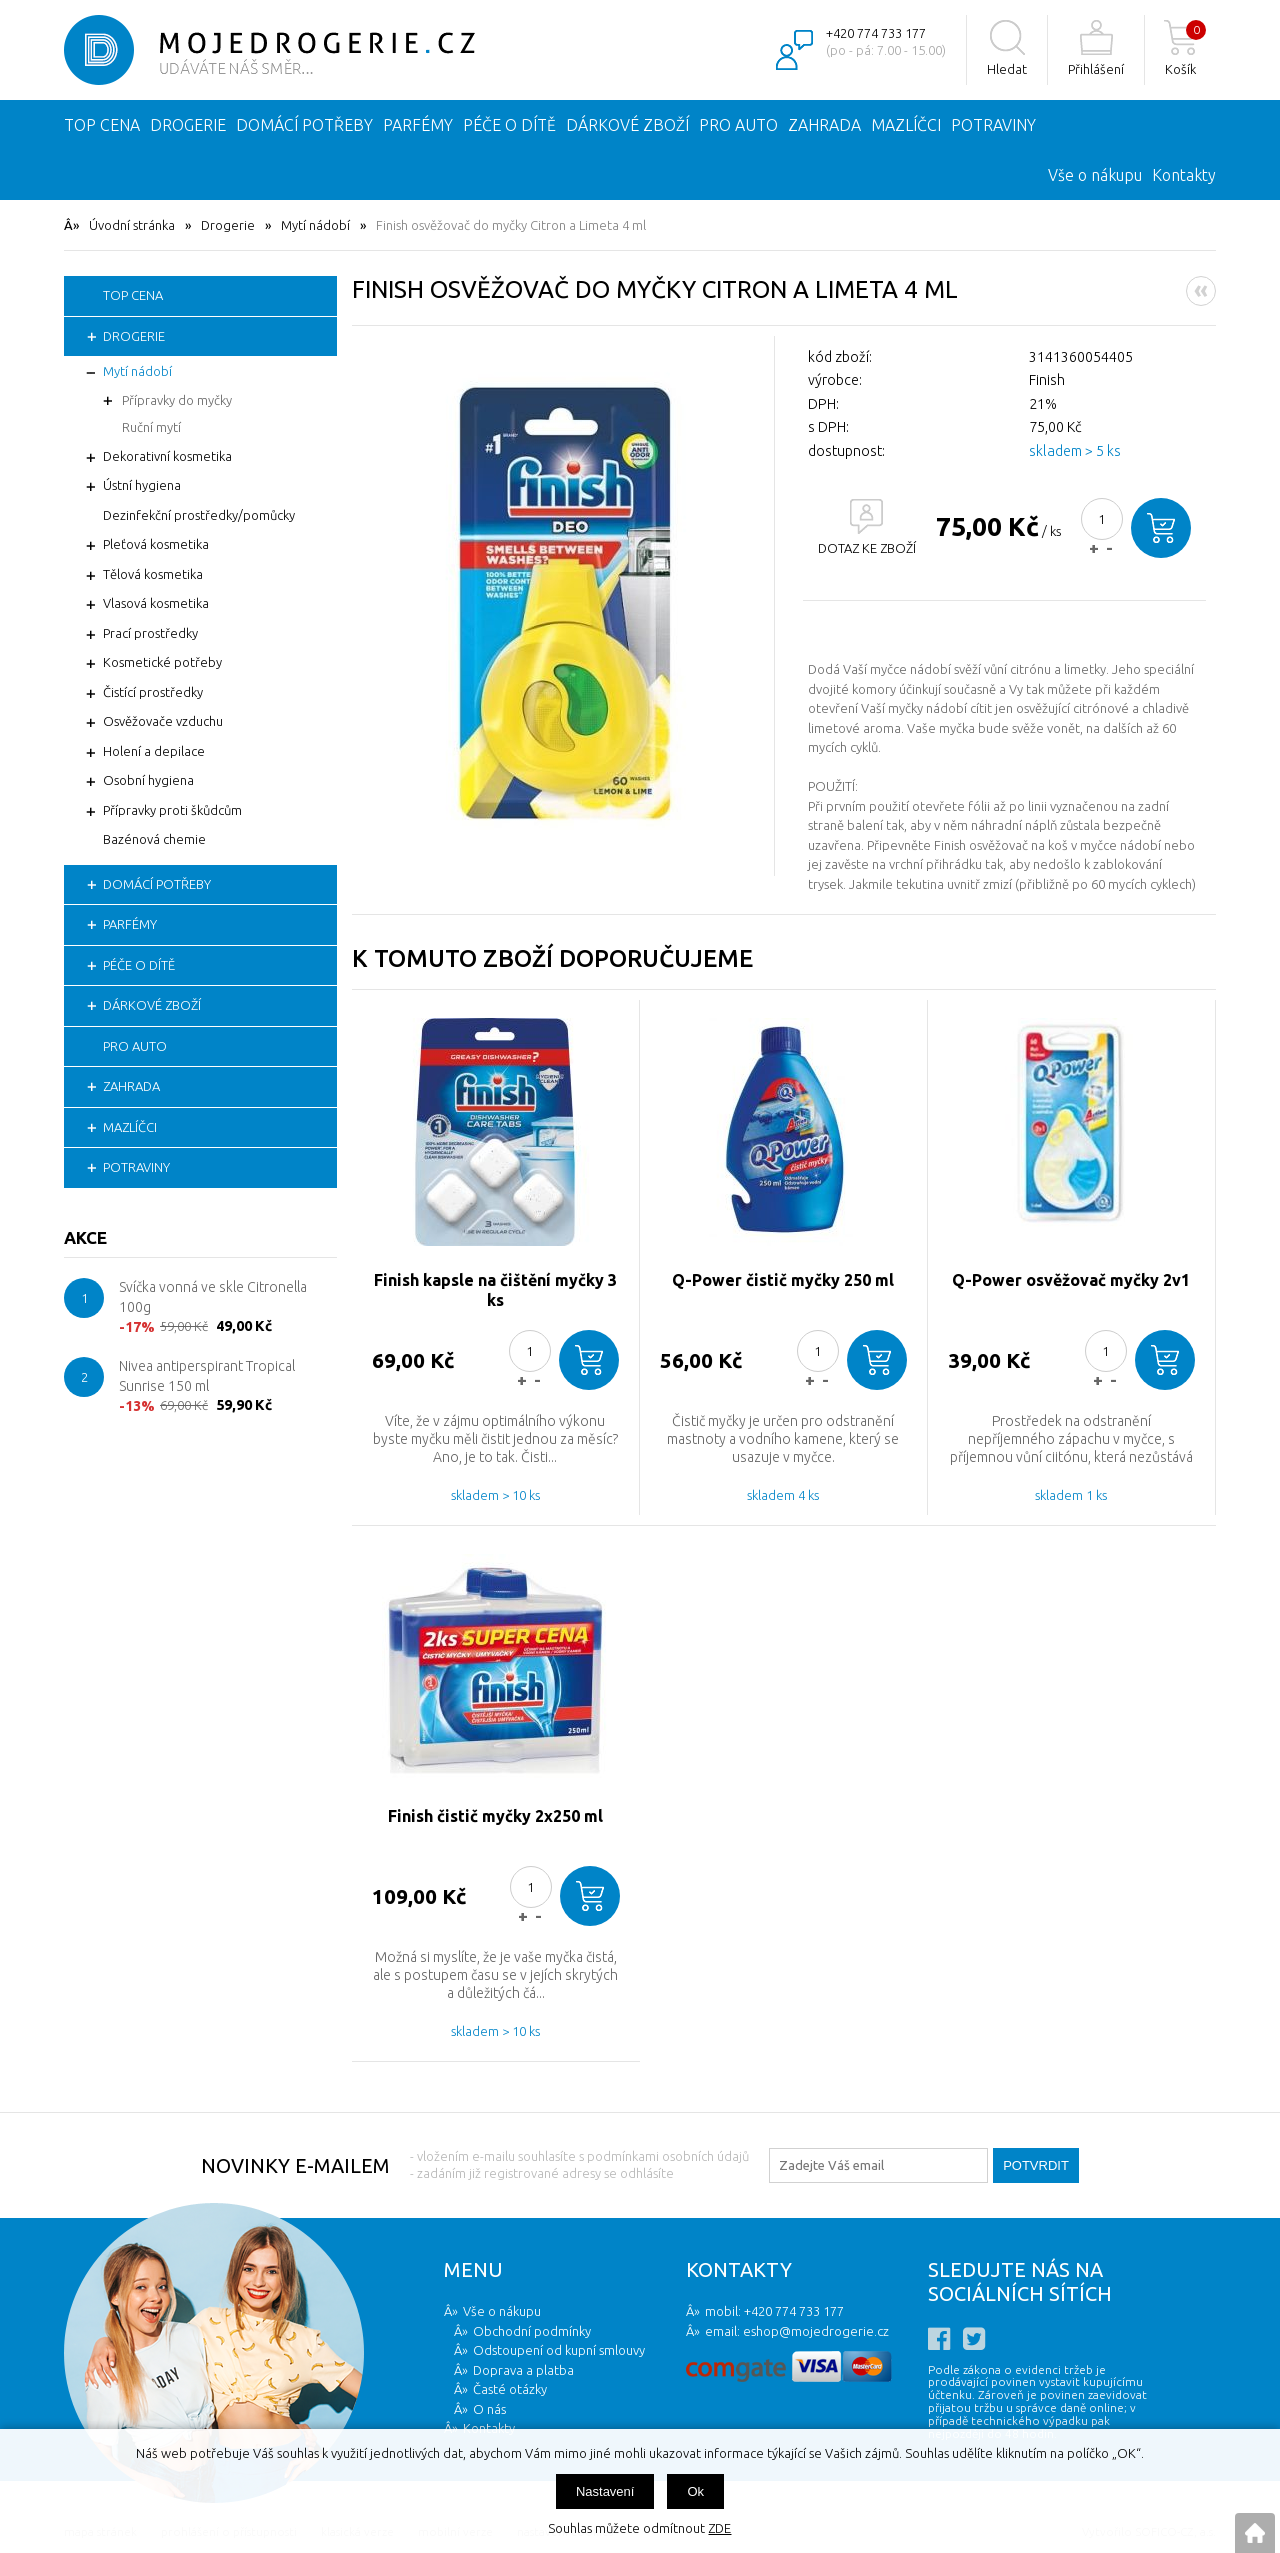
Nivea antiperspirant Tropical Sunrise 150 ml (207, 1376)
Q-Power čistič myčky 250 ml (783, 1280)
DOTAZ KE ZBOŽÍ (867, 548)
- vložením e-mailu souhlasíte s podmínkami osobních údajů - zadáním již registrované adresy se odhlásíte (579, 2164)
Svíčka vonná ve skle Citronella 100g (213, 1297)
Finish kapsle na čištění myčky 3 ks (495, 1290)
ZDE (719, 2528)
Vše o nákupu (1095, 175)
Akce (85, 1237)
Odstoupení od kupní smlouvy (559, 2350)
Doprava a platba (523, 2370)
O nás (489, 2409)
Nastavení (605, 2491)
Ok (695, 2491)
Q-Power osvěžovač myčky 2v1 (1071, 1280)
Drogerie (228, 225)
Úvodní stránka (132, 225)
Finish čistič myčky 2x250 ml (495, 1816)
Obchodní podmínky (532, 2331)
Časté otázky (510, 2389)
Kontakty (1184, 175)
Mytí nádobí (315, 225)
